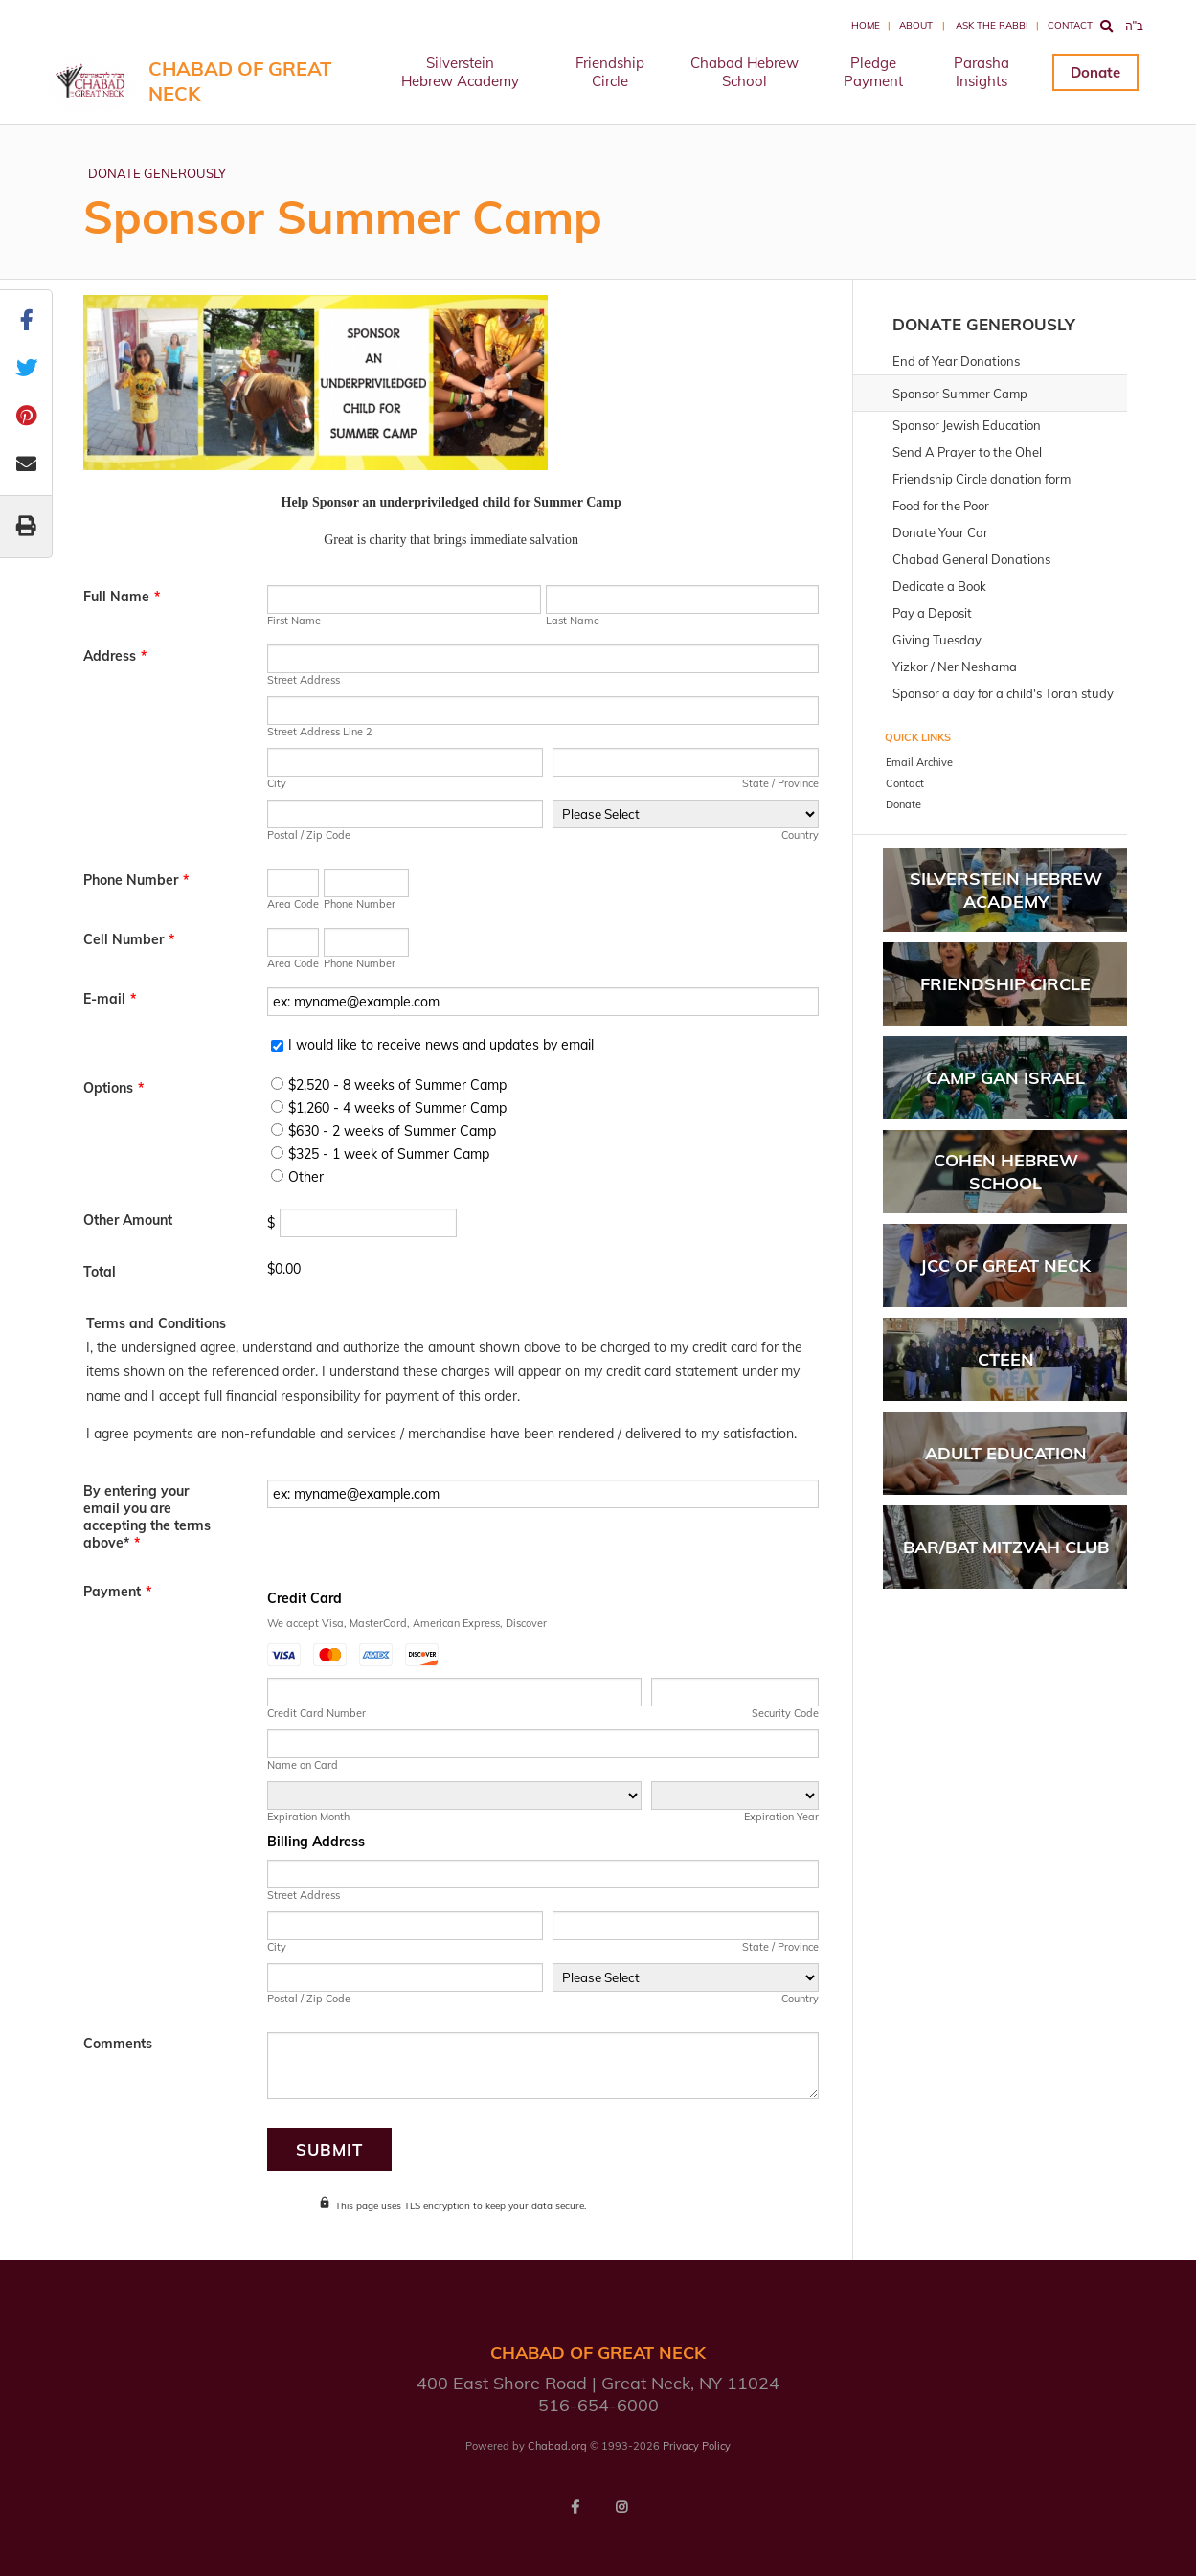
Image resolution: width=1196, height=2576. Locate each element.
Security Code (785, 1713)
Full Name (121, 596)
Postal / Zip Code (308, 835)
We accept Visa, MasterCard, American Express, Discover (407, 1623)
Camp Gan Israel (1005, 1078)
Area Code (293, 904)
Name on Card (302, 1765)
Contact (1070, 25)
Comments (117, 2043)
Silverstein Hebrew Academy (460, 72)
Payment (117, 1591)
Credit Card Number (316, 1713)
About (916, 25)
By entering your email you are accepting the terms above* (147, 1516)
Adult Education (1006, 1453)
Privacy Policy (697, 2445)
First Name (294, 620)
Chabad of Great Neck (239, 80)
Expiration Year (781, 1816)
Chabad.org (557, 2445)
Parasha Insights (981, 72)
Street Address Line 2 (319, 731)
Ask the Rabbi (992, 25)
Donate (1095, 72)
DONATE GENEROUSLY (157, 173)
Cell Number (128, 939)
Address (115, 656)
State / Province (780, 783)
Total (99, 1271)
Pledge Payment (873, 72)
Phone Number (136, 880)
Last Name (572, 620)
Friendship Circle (609, 72)
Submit (329, 2149)
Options (113, 1087)
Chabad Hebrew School (744, 72)
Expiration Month (308, 1816)
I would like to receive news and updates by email (441, 1044)
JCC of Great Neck (1005, 1265)
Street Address (303, 680)
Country (800, 835)
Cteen (1006, 1359)
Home (865, 25)
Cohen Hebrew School (1006, 1171)
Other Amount (127, 1220)
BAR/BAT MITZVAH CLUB (1006, 1547)
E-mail (109, 998)
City (276, 783)
